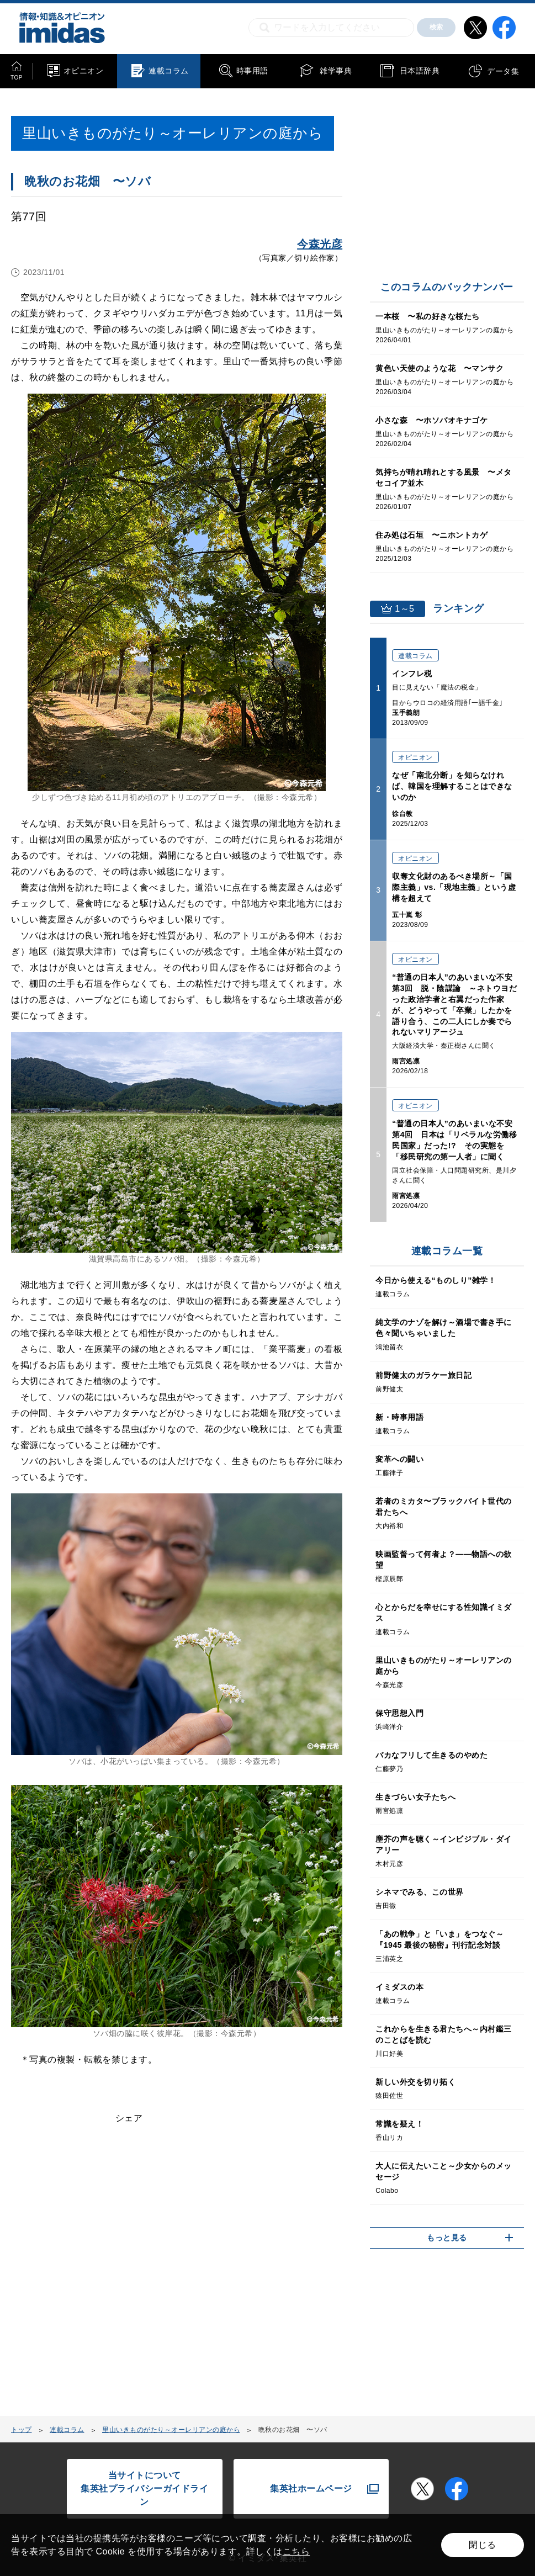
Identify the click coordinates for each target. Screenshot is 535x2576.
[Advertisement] (100, 2277)
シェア (129, 2118)
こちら (296, 2551)
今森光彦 (319, 244)
